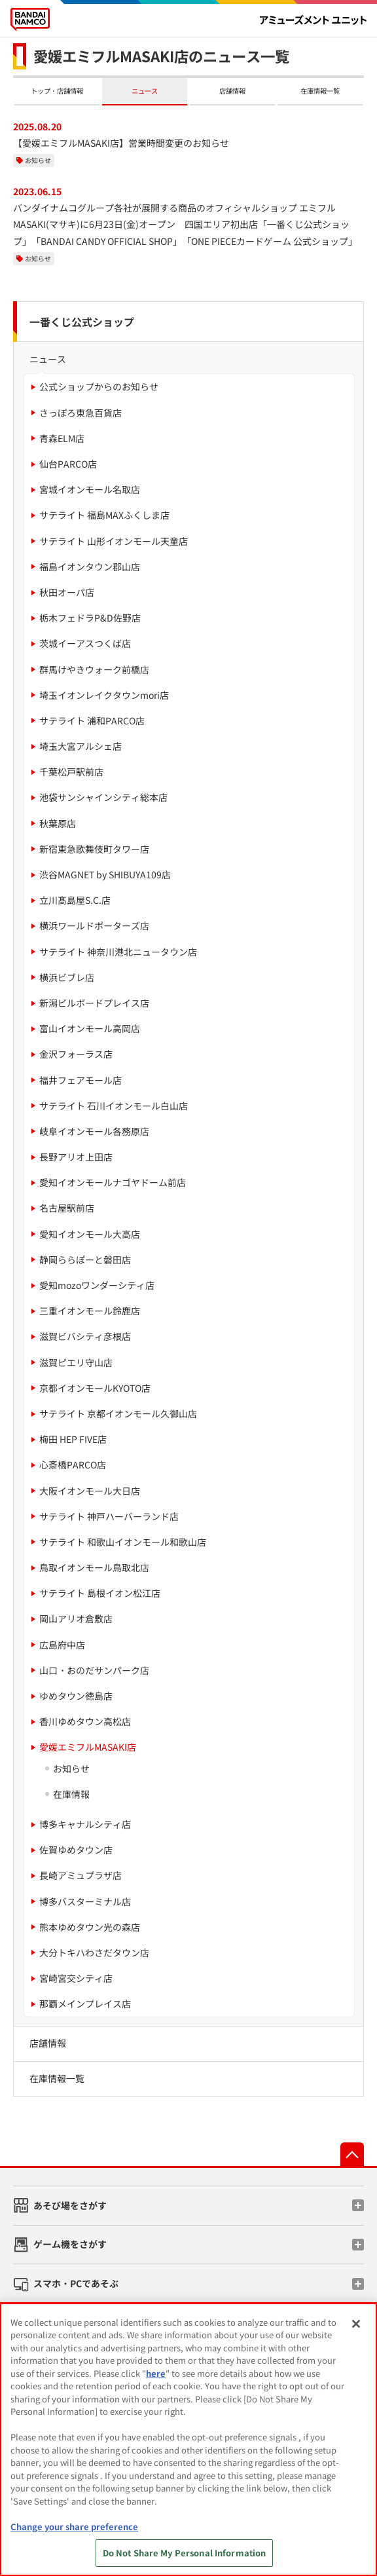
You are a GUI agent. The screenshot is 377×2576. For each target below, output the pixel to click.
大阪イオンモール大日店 (89, 1490)
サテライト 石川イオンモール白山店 (113, 1105)
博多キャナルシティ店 (85, 1824)
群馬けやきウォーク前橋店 (94, 669)
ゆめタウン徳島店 (76, 1695)
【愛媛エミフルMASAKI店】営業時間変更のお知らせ (121, 142)
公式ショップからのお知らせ (98, 386)
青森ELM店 (61, 438)
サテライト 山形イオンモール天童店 (113, 541)
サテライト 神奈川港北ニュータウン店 (118, 951)
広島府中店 (62, 1644)
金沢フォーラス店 (76, 1053)
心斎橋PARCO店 (72, 1464)
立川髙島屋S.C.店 (75, 899)
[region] (188, 2439)
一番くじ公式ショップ (81, 321)
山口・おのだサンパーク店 (94, 1670)
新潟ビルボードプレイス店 (94, 1002)
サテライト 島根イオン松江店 (99, 1592)
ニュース (145, 91)
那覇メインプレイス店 (85, 2003)
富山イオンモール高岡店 (89, 1028)
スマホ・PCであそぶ (75, 2283)
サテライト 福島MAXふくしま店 (104, 514)
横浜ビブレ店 (66, 977)
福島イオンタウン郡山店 (89, 566)
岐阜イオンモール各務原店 (94, 1131)
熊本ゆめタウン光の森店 (89, 1926)
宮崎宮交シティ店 (76, 1978)
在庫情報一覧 (320, 91)
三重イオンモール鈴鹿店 (89, 1310)
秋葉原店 (57, 823)
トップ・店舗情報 (57, 91)
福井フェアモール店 (80, 1080)
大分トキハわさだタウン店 (94, 1952)
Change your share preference (74, 2526)
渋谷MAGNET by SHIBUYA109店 (105, 874)
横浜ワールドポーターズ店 (94, 925)
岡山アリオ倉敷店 (76, 1618)
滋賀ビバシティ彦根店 (85, 1336)
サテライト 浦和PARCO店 (92, 720)
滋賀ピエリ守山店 (76, 1362)
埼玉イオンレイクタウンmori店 (104, 694)
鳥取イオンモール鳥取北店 (94, 1567)
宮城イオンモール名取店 (89, 489)
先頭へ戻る (352, 2154)
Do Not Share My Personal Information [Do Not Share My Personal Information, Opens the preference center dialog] (184, 2553)
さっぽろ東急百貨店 (80, 412)
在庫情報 (71, 1794)
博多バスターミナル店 (85, 1901)
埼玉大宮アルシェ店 (80, 746)
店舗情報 (232, 91)
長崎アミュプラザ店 (80, 1875)
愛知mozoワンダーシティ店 (96, 1285)
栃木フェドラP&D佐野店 (90, 617)
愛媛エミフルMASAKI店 (87, 1746)
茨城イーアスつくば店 (85, 643)
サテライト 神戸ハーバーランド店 (109, 1516)
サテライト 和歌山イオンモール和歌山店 (122, 1541)
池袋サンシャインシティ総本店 (103, 797)
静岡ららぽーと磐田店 (85, 1259)
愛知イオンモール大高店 (89, 1234)
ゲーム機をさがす (70, 2243)
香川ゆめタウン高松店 (85, 1721)
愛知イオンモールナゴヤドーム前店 (112, 1182)
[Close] (356, 2323)
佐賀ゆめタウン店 (76, 1849)
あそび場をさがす (70, 2205)
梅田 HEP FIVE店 (73, 1439)
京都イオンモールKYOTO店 (95, 1387)
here (156, 2373)
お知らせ (38, 160)
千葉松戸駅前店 (71, 771)
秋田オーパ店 (66, 592)
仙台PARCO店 (68, 463)
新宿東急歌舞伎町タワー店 (94, 848)
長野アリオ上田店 (76, 1156)
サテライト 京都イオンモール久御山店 (118, 1413)
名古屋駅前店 (66, 1207)
